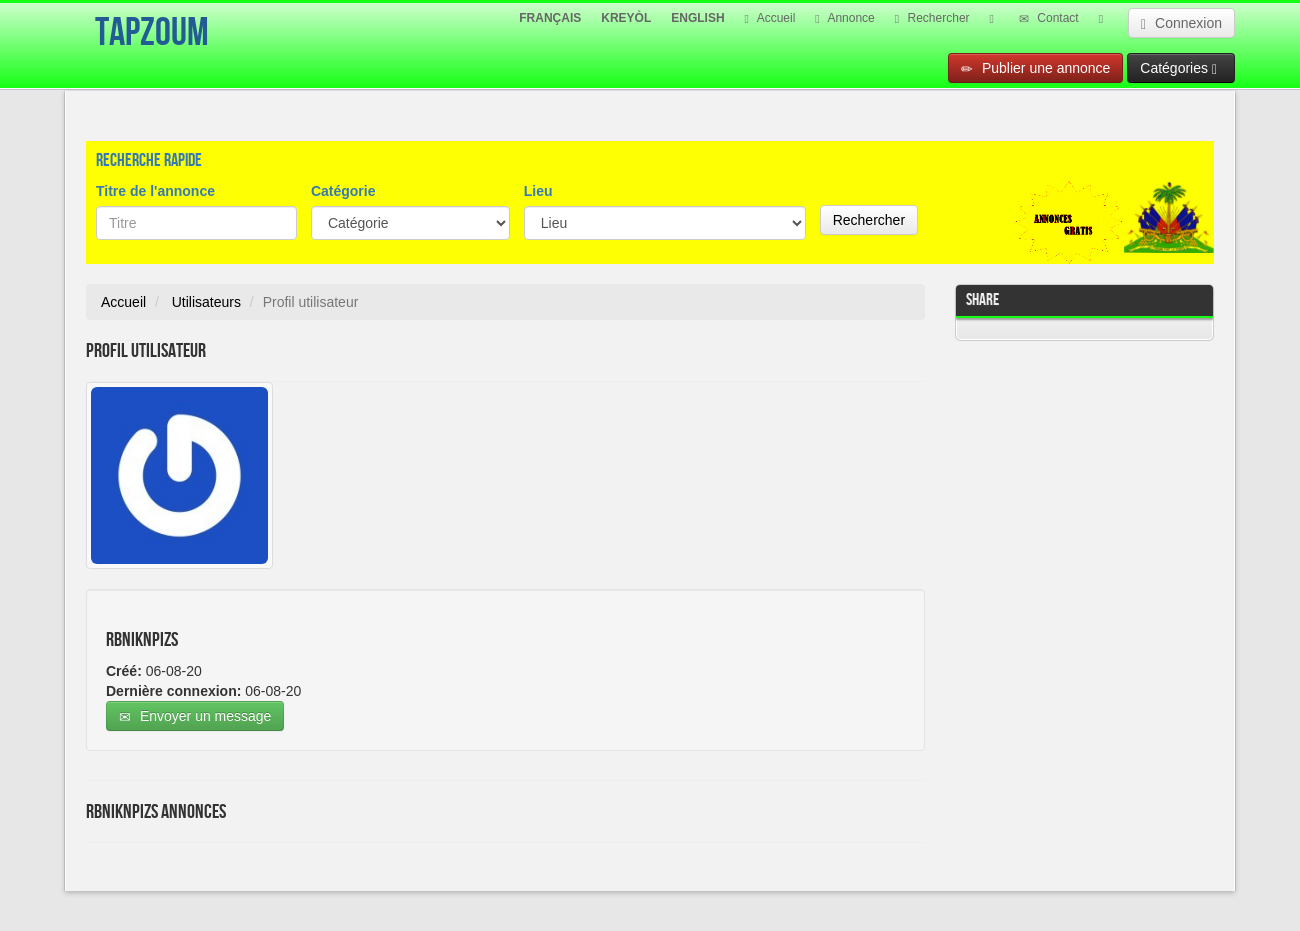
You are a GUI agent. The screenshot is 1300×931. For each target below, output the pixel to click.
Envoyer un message (195, 716)
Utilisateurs (206, 302)
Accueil (770, 18)
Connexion (1181, 23)
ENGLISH (697, 18)
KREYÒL (626, 18)
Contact (1049, 18)
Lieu (538, 191)
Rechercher (932, 18)
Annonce (844, 18)
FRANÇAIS (550, 18)
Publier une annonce (1035, 68)
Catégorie (343, 191)
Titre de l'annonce (155, 191)
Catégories (1178, 68)
